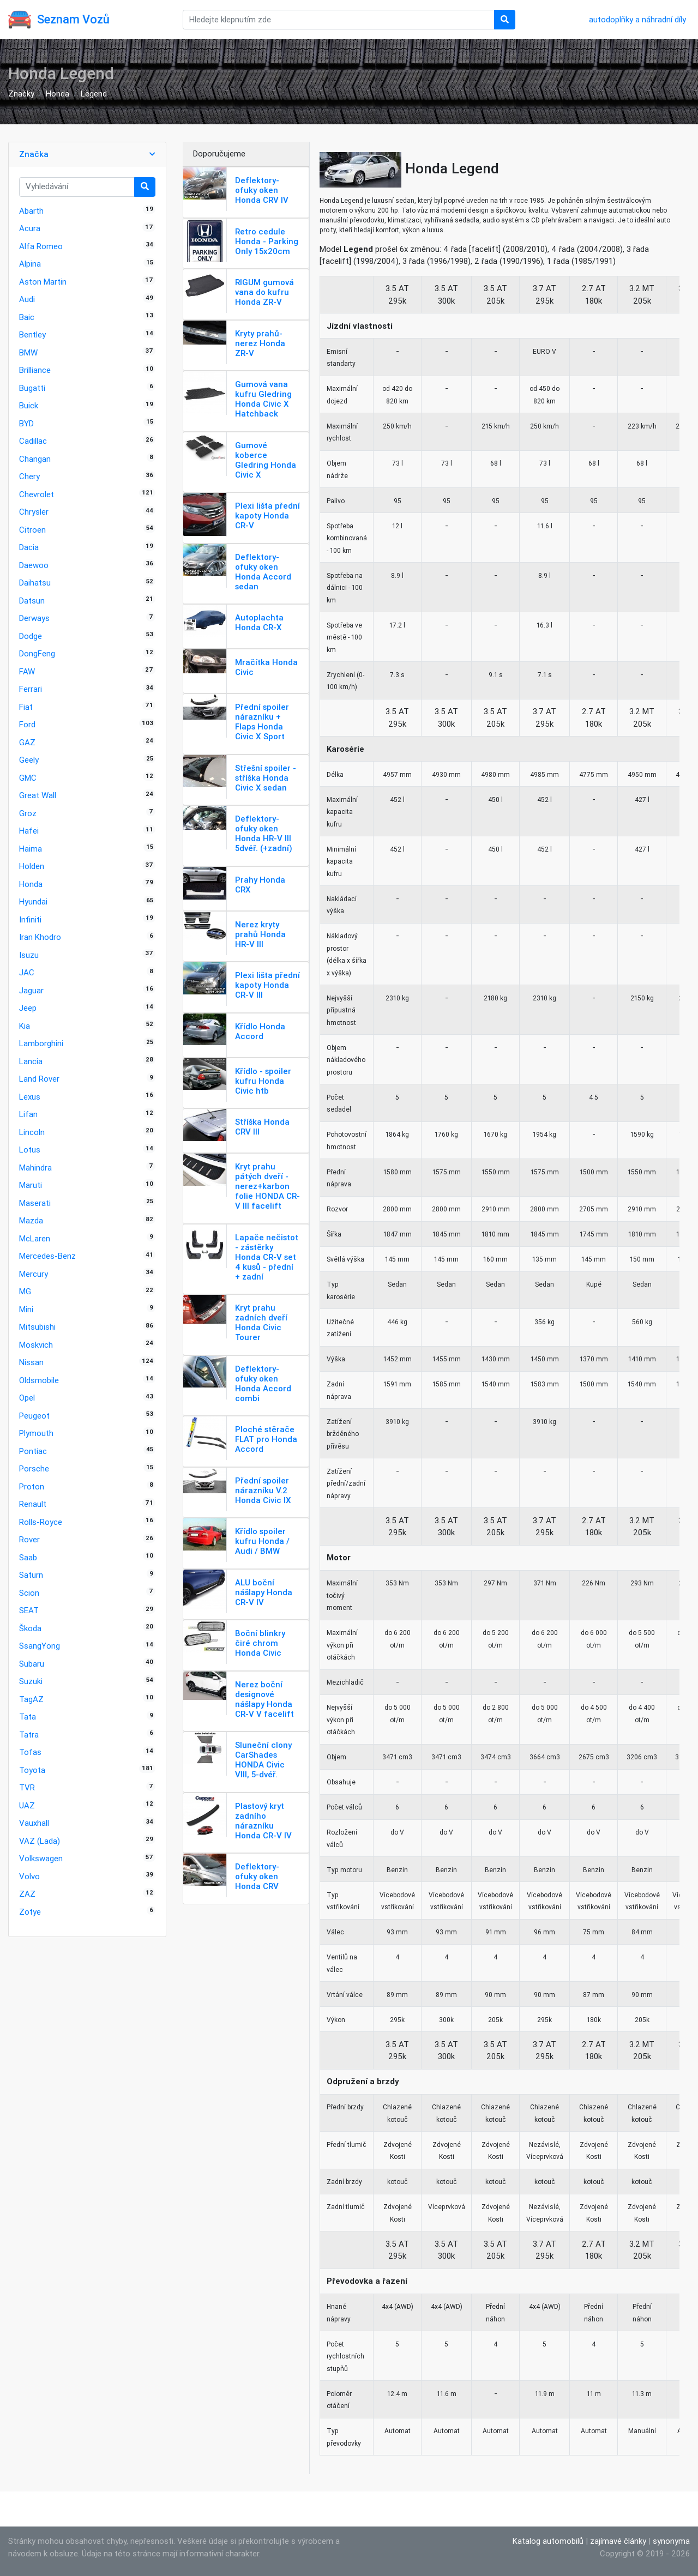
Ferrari (30, 689)
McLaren (34, 1238)
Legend (94, 93)
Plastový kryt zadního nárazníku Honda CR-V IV (263, 1821)
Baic (26, 317)
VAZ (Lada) (39, 1841)
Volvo (29, 1876)
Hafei (29, 830)
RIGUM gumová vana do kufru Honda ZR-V (264, 292)
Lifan (28, 1114)
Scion (29, 1593)
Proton (31, 1486)
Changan (35, 459)
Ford (27, 724)
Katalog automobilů (548, 2541)
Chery (29, 476)
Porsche (34, 1468)
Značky (21, 93)
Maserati (35, 1203)
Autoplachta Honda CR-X (259, 622)
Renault (32, 1504)
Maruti (30, 1185)
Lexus (29, 1096)
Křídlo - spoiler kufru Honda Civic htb (263, 1081)
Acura (29, 228)
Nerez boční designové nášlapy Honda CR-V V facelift (264, 1699)
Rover (29, 1539)
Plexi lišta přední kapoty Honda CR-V (267, 515)
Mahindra (35, 1167)
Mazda (31, 1220)
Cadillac (33, 441)
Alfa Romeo (41, 246)
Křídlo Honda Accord (260, 1031)
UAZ (27, 1805)
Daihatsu (35, 582)
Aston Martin (43, 281)
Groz (28, 813)
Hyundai (33, 901)
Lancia (31, 1061)
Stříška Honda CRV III (262, 1127)
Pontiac (33, 1451)
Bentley (32, 334)
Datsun (32, 600)
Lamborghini (41, 1043)
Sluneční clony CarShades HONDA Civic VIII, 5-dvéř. (263, 1759)
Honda (57, 93)
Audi (27, 299)
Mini (26, 1309)
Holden (31, 866)
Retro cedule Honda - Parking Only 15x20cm (266, 241)
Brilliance (35, 370)
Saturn (31, 1575)
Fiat (26, 707)
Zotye (30, 1912)
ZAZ (27, 1894)
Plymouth (36, 1433)
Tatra (29, 1734)
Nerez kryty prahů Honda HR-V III (260, 934)
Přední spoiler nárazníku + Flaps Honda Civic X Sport (262, 721)
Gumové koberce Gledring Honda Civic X (265, 460)
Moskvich (36, 1345)
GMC (28, 778)
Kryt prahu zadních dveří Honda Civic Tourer (261, 1322)
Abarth (31, 211)
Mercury (33, 1274)
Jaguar (31, 990)
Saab (28, 1557)
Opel (27, 1397)
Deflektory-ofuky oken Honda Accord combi (263, 1383)
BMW (28, 352)
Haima (30, 848)
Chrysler (34, 511)
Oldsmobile (39, 1380)
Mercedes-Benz (47, 1256)
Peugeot (34, 1415)
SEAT (29, 1610)
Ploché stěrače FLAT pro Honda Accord (266, 1439)
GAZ (27, 742)
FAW (27, 671)
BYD (26, 423)
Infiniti (30, 919)
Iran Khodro (40, 937)
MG (25, 1291)
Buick (28, 405)
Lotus (29, 1149)
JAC (26, 972)
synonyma (671, 2541)
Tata (27, 1716)
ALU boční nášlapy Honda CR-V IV (263, 1592)
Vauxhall (34, 1823)
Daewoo (34, 565)
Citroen (32, 529)
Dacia (29, 547)
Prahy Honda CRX (260, 884)
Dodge (30, 636)
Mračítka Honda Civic (266, 667)
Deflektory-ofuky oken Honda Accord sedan (263, 572)
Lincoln (32, 1132)
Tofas (30, 1752)
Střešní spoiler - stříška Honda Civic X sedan (265, 778)
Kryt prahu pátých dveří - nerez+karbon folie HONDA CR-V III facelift (267, 1186)
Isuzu (29, 955)
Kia (24, 1026)
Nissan (31, 1362)
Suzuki (31, 1681)
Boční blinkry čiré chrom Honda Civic (260, 1643)
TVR (27, 1787)
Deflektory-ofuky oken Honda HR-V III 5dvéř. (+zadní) (263, 833)
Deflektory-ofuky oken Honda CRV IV (261, 190)
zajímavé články (618, 2541)
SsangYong (39, 1645)
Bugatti (32, 388)
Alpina (30, 263)
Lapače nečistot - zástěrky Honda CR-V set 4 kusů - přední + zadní (266, 1257)
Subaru (31, 1663)
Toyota (32, 1770)
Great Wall (37, 795)
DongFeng (37, 653)
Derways (34, 618)
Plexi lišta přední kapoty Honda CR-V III (267, 985)
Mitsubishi (37, 1327)
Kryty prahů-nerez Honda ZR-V (260, 343)
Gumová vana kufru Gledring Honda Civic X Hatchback (263, 399)
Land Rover (39, 1078)
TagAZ (31, 1699)
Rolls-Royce (40, 1522)
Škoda (30, 1628)
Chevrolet (36, 494)
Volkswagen (41, 1858)
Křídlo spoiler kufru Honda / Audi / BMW (262, 1541)
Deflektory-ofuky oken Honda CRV (257, 1876)
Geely (29, 760)
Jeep (28, 1008)
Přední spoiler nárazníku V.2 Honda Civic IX (263, 1490)
